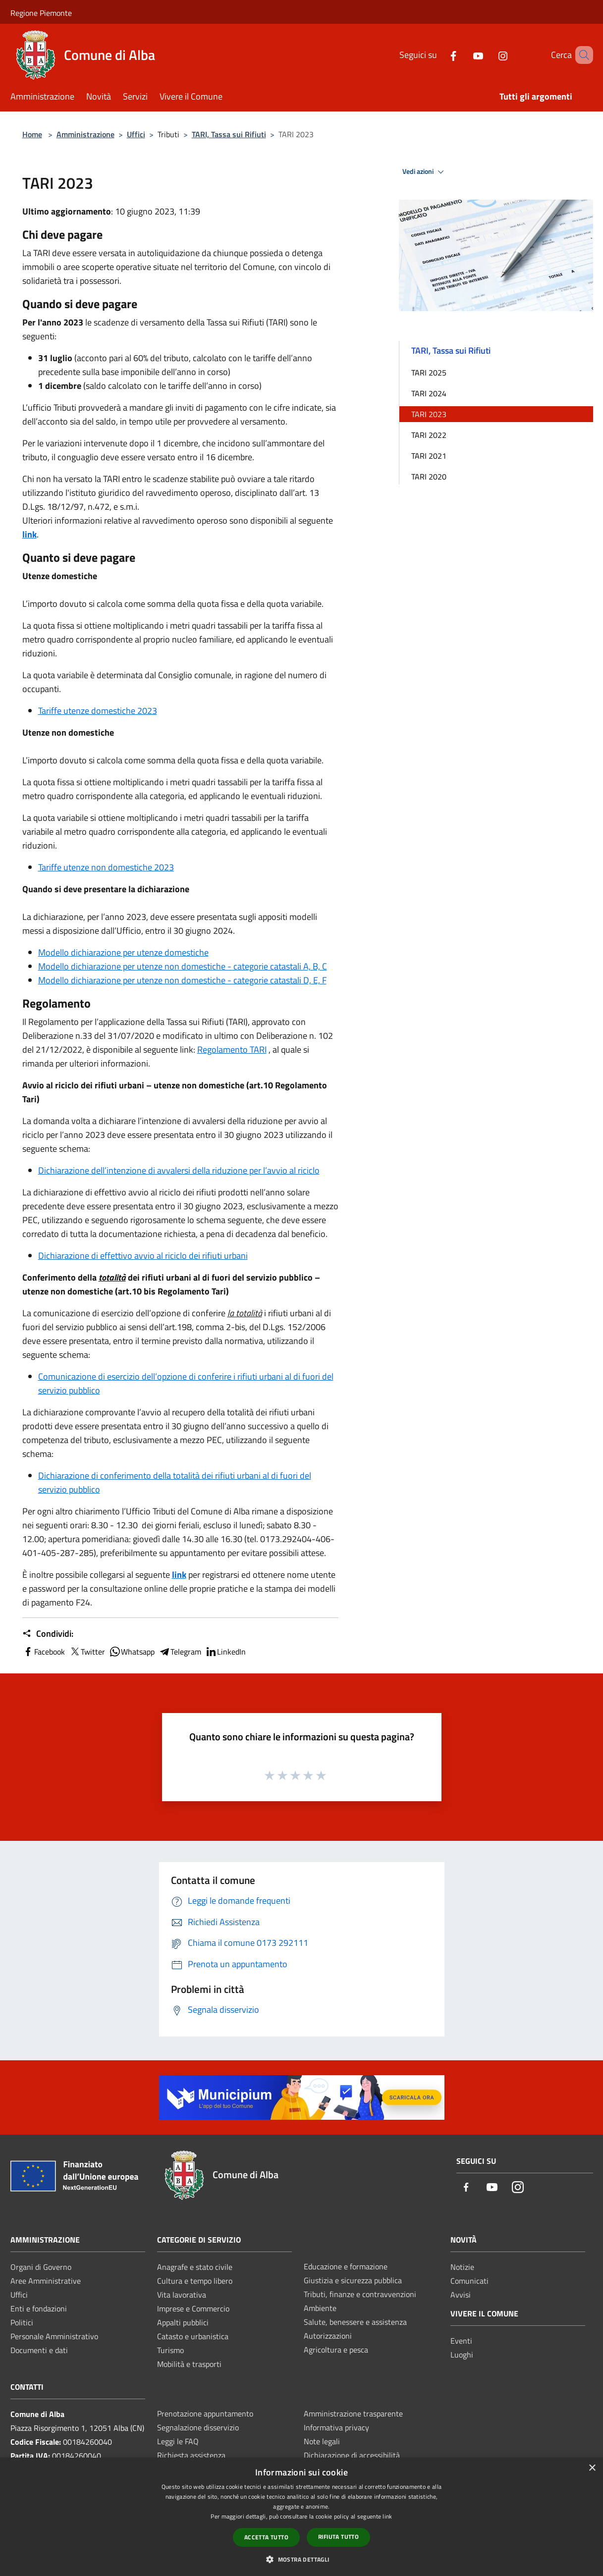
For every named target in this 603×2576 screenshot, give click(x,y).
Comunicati (469, 2281)
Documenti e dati (39, 2350)
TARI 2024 (428, 393)
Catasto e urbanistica (192, 2336)
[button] (301, 2559)
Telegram (180, 1652)
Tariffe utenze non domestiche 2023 (106, 867)
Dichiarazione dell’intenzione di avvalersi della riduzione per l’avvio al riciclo (179, 1170)
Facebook (43, 1652)
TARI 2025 (428, 372)
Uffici (136, 134)
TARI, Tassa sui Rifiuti (229, 134)
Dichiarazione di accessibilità (352, 2455)
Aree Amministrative (45, 2281)
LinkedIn (225, 1652)
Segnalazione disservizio (198, 2427)
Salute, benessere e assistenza (355, 2322)
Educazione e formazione (345, 2266)
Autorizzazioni (328, 2336)
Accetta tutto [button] (266, 2537)
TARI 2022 (428, 435)
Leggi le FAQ (178, 2441)
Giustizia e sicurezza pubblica (353, 2280)
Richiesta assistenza (191, 2455)
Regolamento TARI (232, 1049)
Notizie (462, 2267)
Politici (21, 2322)
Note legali (322, 2441)
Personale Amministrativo (54, 2336)
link (29, 534)
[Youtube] (464, 54)
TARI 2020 (428, 477)
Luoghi (461, 2355)
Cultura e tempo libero (194, 2281)
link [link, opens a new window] (387, 2516)
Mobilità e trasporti (189, 2364)
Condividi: (47, 1634)
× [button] (592, 2468)
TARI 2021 (428, 456)
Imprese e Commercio (193, 2308)
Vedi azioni (424, 172)
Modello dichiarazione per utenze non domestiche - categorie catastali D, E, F (182, 980)
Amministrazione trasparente (353, 2413)
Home (32, 134)
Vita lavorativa (181, 2295)
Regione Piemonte (41, 13)
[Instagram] (488, 54)
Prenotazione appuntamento (205, 2413)
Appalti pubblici (183, 2322)
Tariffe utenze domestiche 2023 (97, 710)
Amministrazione (85, 134)
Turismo (170, 2350)
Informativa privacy (336, 2427)
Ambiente (320, 2308)
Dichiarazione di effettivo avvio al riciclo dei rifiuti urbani (143, 1255)
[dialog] (301, 2517)
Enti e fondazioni (38, 2308)
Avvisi (460, 2295)
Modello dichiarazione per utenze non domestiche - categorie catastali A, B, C (182, 966)
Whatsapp (132, 1652)
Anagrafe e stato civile (194, 2267)
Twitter (87, 1652)
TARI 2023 (428, 414)
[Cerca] (581, 55)
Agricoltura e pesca (336, 2350)
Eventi (461, 2341)
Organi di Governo (40, 2267)
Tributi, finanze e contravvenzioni (360, 2294)
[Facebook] (439, 54)
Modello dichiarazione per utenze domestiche (123, 952)
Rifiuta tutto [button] (338, 2536)
